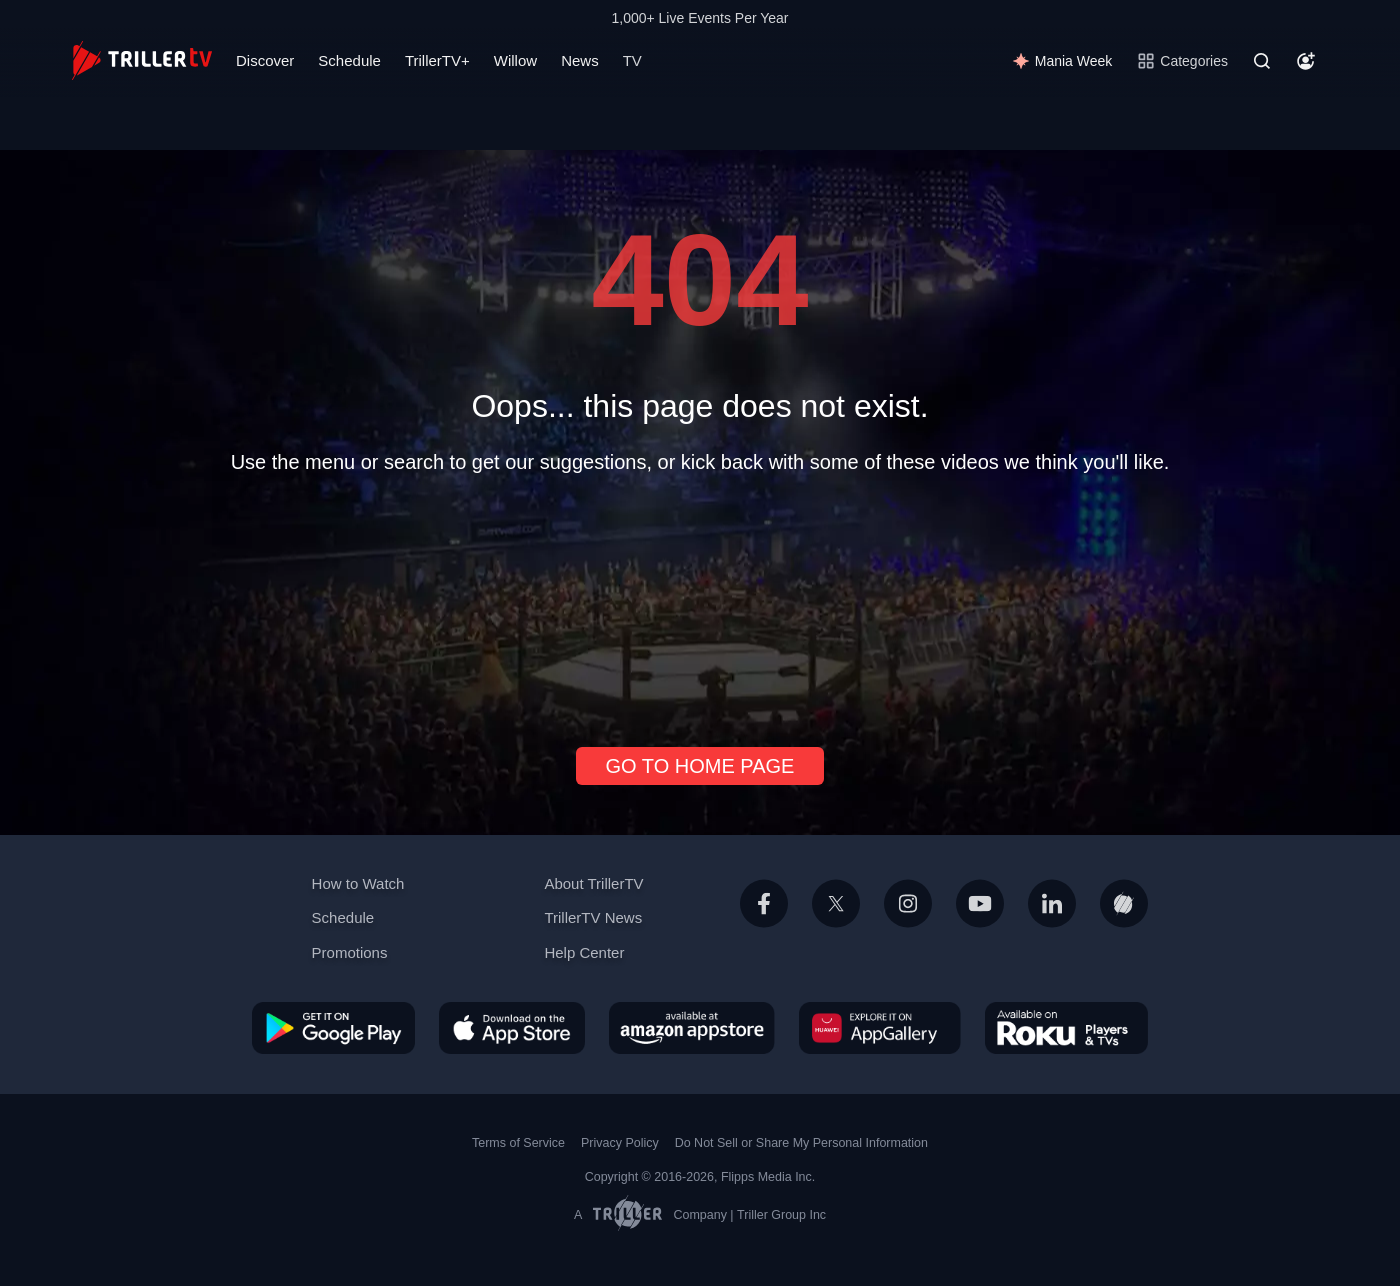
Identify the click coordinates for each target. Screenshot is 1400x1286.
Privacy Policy (620, 1143)
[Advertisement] (700, 602)
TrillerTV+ (437, 60)
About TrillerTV (593, 883)
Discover (265, 60)
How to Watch (358, 883)
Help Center (584, 952)
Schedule (349, 60)
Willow (515, 60)
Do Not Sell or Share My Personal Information (801, 1143)
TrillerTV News (593, 917)
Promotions (350, 952)
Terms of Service (518, 1143)
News (580, 60)
